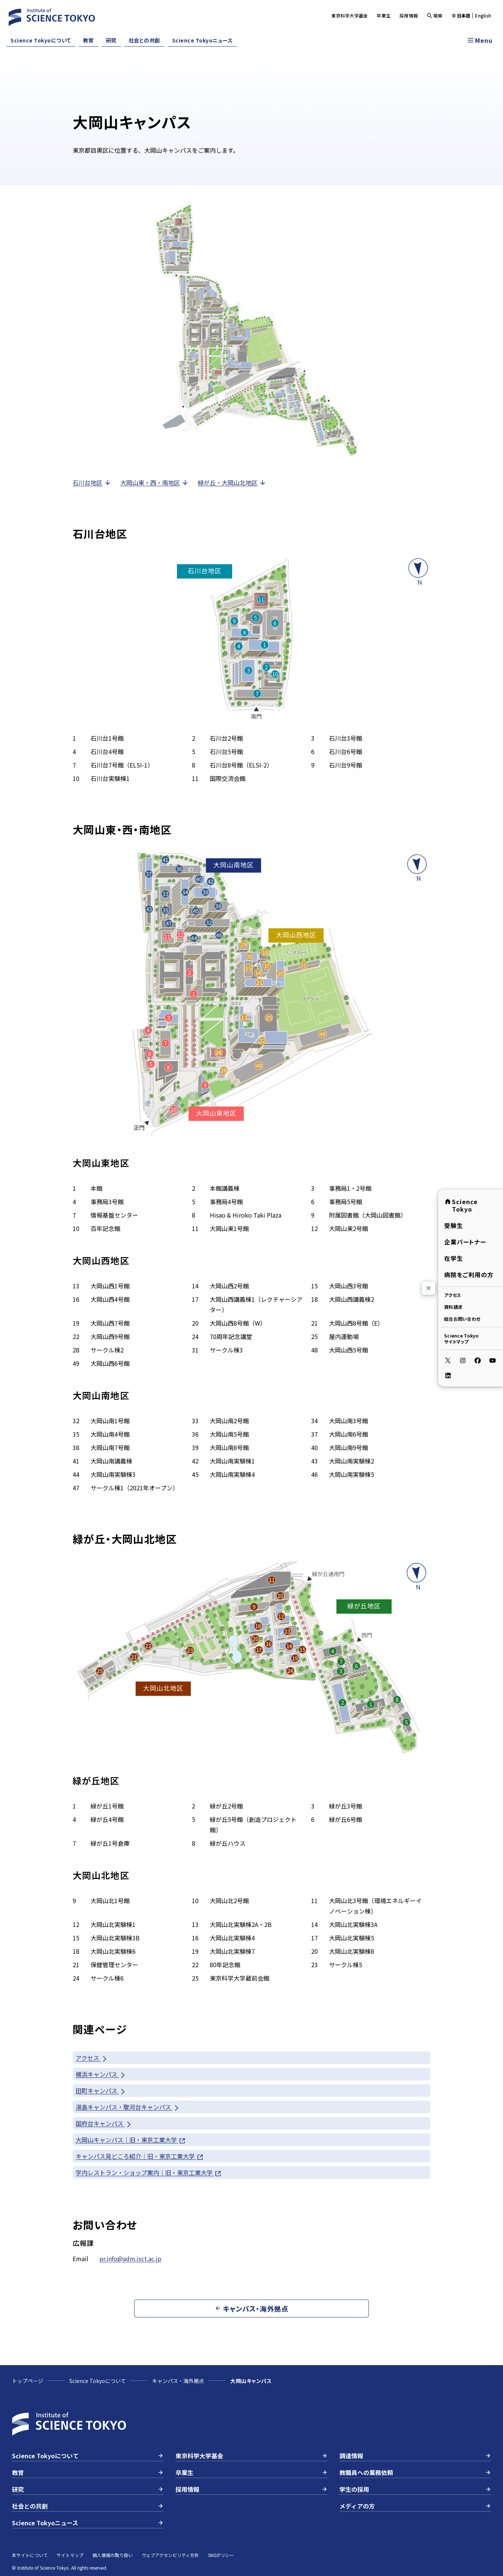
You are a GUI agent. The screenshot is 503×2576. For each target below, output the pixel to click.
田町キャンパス (101, 2090)
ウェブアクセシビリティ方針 (170, 2555)
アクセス (452, 1295)
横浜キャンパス (101, 2074)
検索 (435, 15)
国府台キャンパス (104, 2123)
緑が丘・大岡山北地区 (232, 482)
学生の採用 (415, 2489)
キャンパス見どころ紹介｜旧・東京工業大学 (140, 2156)
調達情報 (415, 2455)
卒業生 (383, 15)
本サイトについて (30, 2555)
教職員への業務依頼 (415, 2472)
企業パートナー (465, 1241)
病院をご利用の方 (469, 1274)
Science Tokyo (461, 1205)
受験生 (453, 1225)
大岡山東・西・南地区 (154, 482)
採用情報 (408, 15)
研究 (111, 40)
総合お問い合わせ (462, 1319)
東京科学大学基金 (349, 15)
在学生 (453, 1258)
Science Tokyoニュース (202, 40)
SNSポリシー (221, 2555)
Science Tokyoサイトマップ (461, 1338)
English (483, 16)
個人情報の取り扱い (112, 2555)
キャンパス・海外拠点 (178, 2380)
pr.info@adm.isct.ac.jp (130, 2258)
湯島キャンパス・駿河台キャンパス (128, 2107)
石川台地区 (92, 482)
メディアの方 (415, 2505)
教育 (88, 40)
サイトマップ (70, 2555)
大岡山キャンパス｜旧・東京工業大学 (131, 2140)
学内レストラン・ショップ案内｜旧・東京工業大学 (149, 2172)
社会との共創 (144, 40)
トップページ (27, 2380)
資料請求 (453, 1307)
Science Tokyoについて (40, 40)
